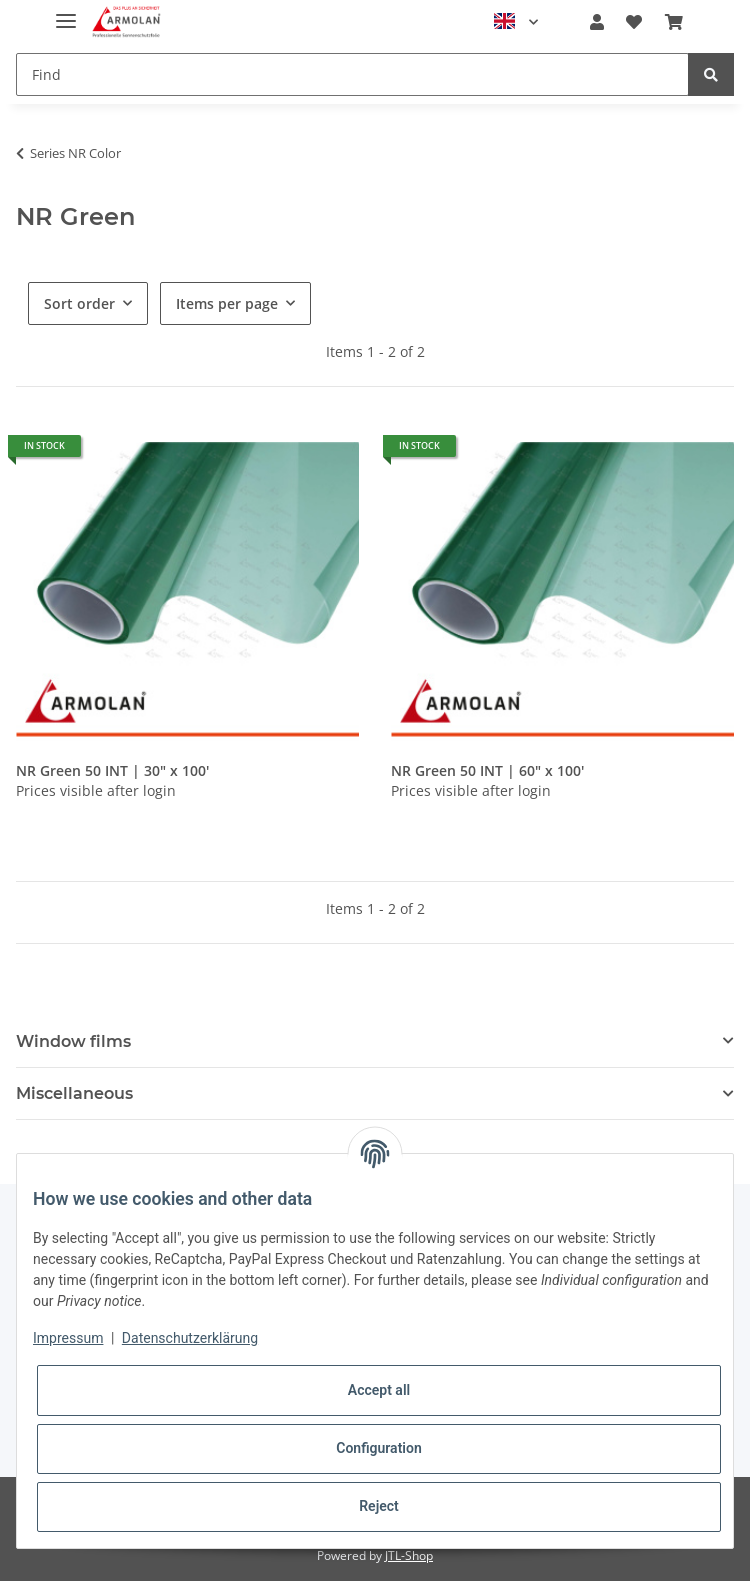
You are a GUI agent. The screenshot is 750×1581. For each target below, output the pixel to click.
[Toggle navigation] (66, 12)
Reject (379, 1506)
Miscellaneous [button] (74, 1093)
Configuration (378, 1448)
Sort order (79, 303)
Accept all (379, 1390)
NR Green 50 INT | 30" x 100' (112, 771)
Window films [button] (73, 1041)
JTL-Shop (409, 1555)
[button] (597, 22)
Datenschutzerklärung (190, 1338)
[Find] (352, 74)
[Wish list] (634, 22)
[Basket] (674, 22)
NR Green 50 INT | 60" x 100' (487, 771)
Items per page (227, 303)
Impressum (68, 1338)
